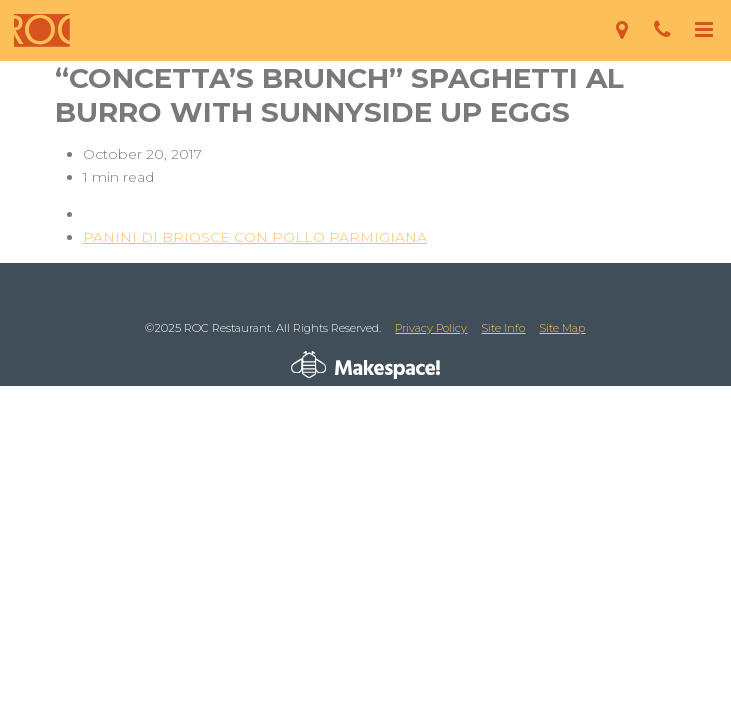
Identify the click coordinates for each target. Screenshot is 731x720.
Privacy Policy (431, 328)
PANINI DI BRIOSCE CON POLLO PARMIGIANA (255, 237)
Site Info (503, 328)
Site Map (562, 328)
